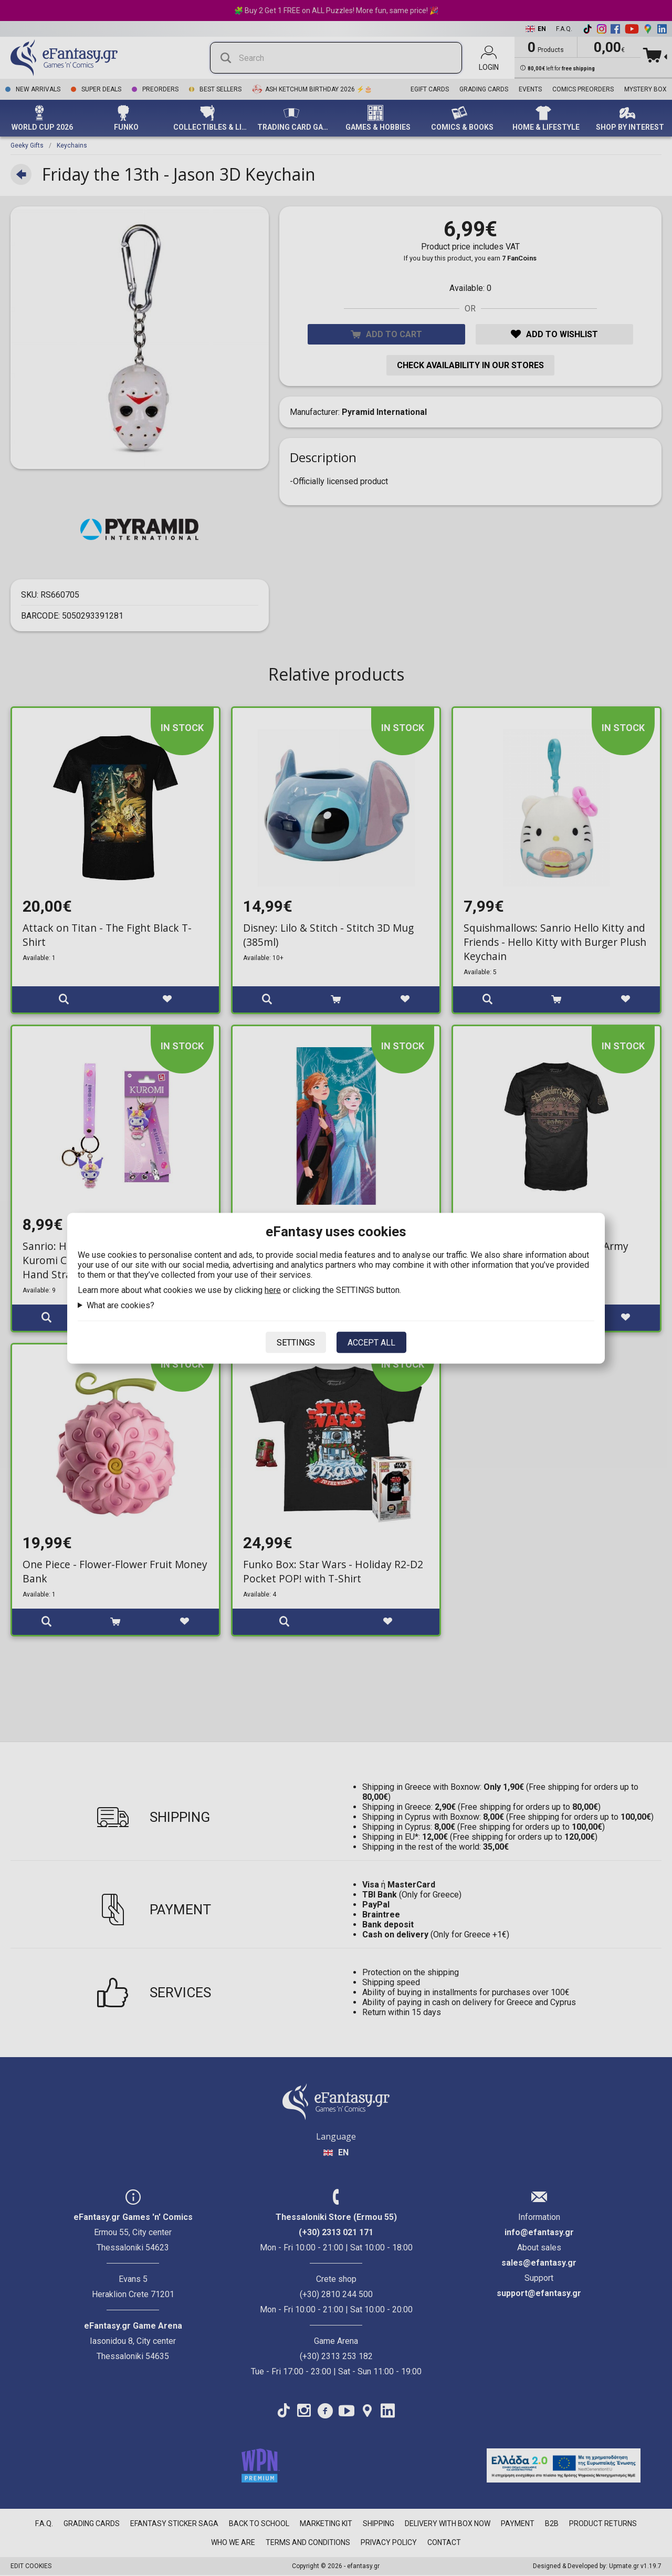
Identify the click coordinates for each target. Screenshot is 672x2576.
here (273, 1290)
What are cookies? (120, 1305)
